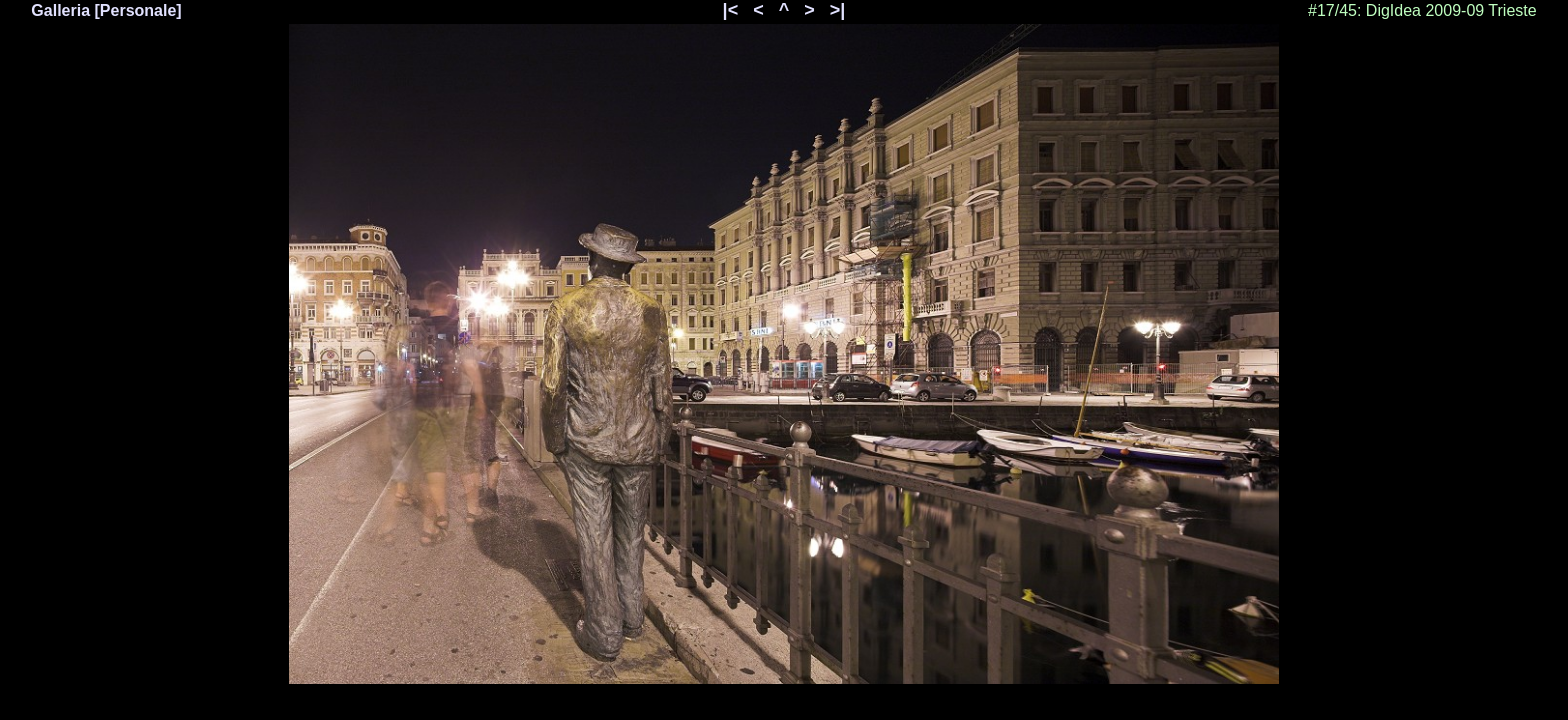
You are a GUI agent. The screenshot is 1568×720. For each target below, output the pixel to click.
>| (838, 10)
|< (731, 10)
